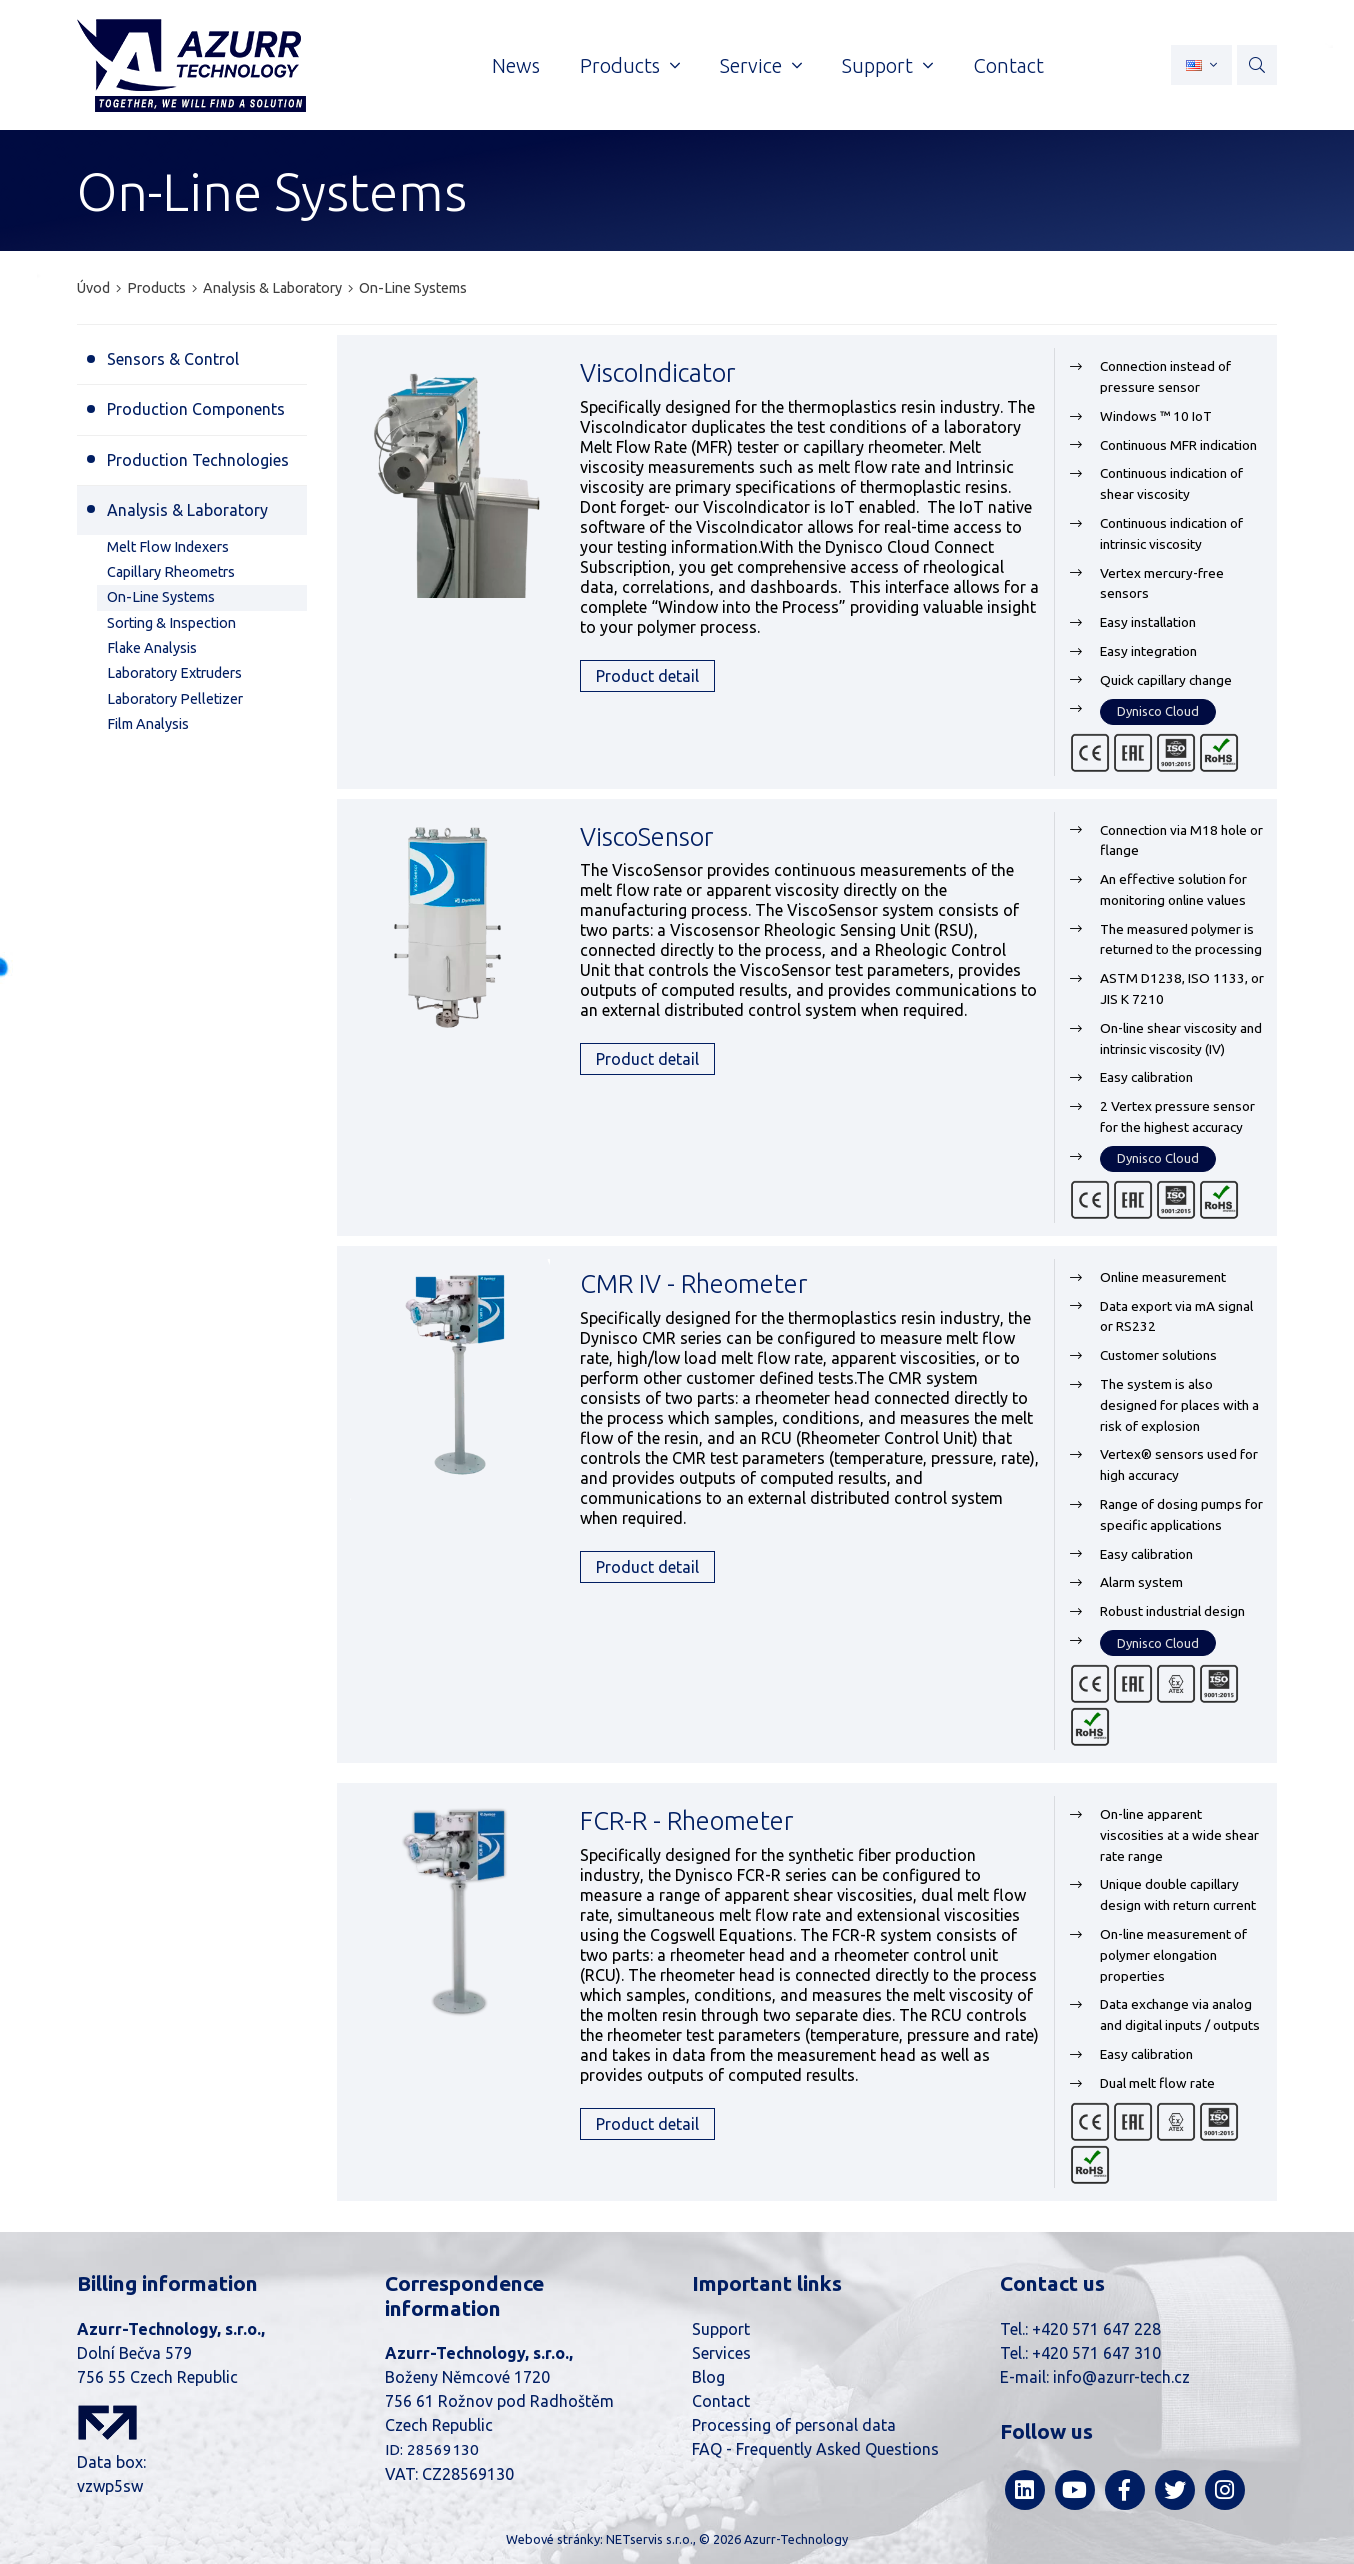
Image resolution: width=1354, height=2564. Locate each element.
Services (721, 2353)
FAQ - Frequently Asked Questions (815, 2449)
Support (721, 2329)
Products (156, 288)
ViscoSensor (646, 836)
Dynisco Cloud (1158, 711)
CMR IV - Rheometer (693, 1283)
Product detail (647, 676)
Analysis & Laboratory (272, 288)
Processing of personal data (794, 2425)
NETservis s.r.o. (649, 2539)
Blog (708, 2377)
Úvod (93, 288)
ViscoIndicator (657, 372)
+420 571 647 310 (1096, 2353)
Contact (721, 2401)
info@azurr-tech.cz (1121, 2377)
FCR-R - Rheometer (686, 1820)
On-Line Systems (413, 288)
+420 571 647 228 (1096, 2329)
